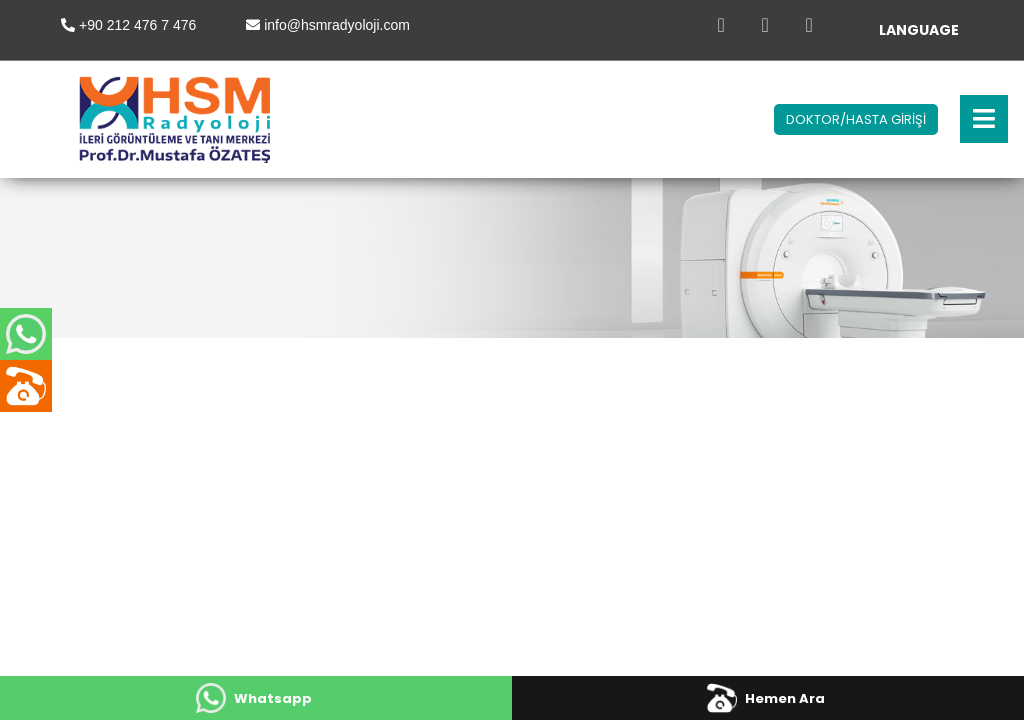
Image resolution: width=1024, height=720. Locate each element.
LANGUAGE (919, 30)
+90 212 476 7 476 (137, 25)
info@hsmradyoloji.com (337, 25)
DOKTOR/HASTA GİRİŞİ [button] (856, 119)
